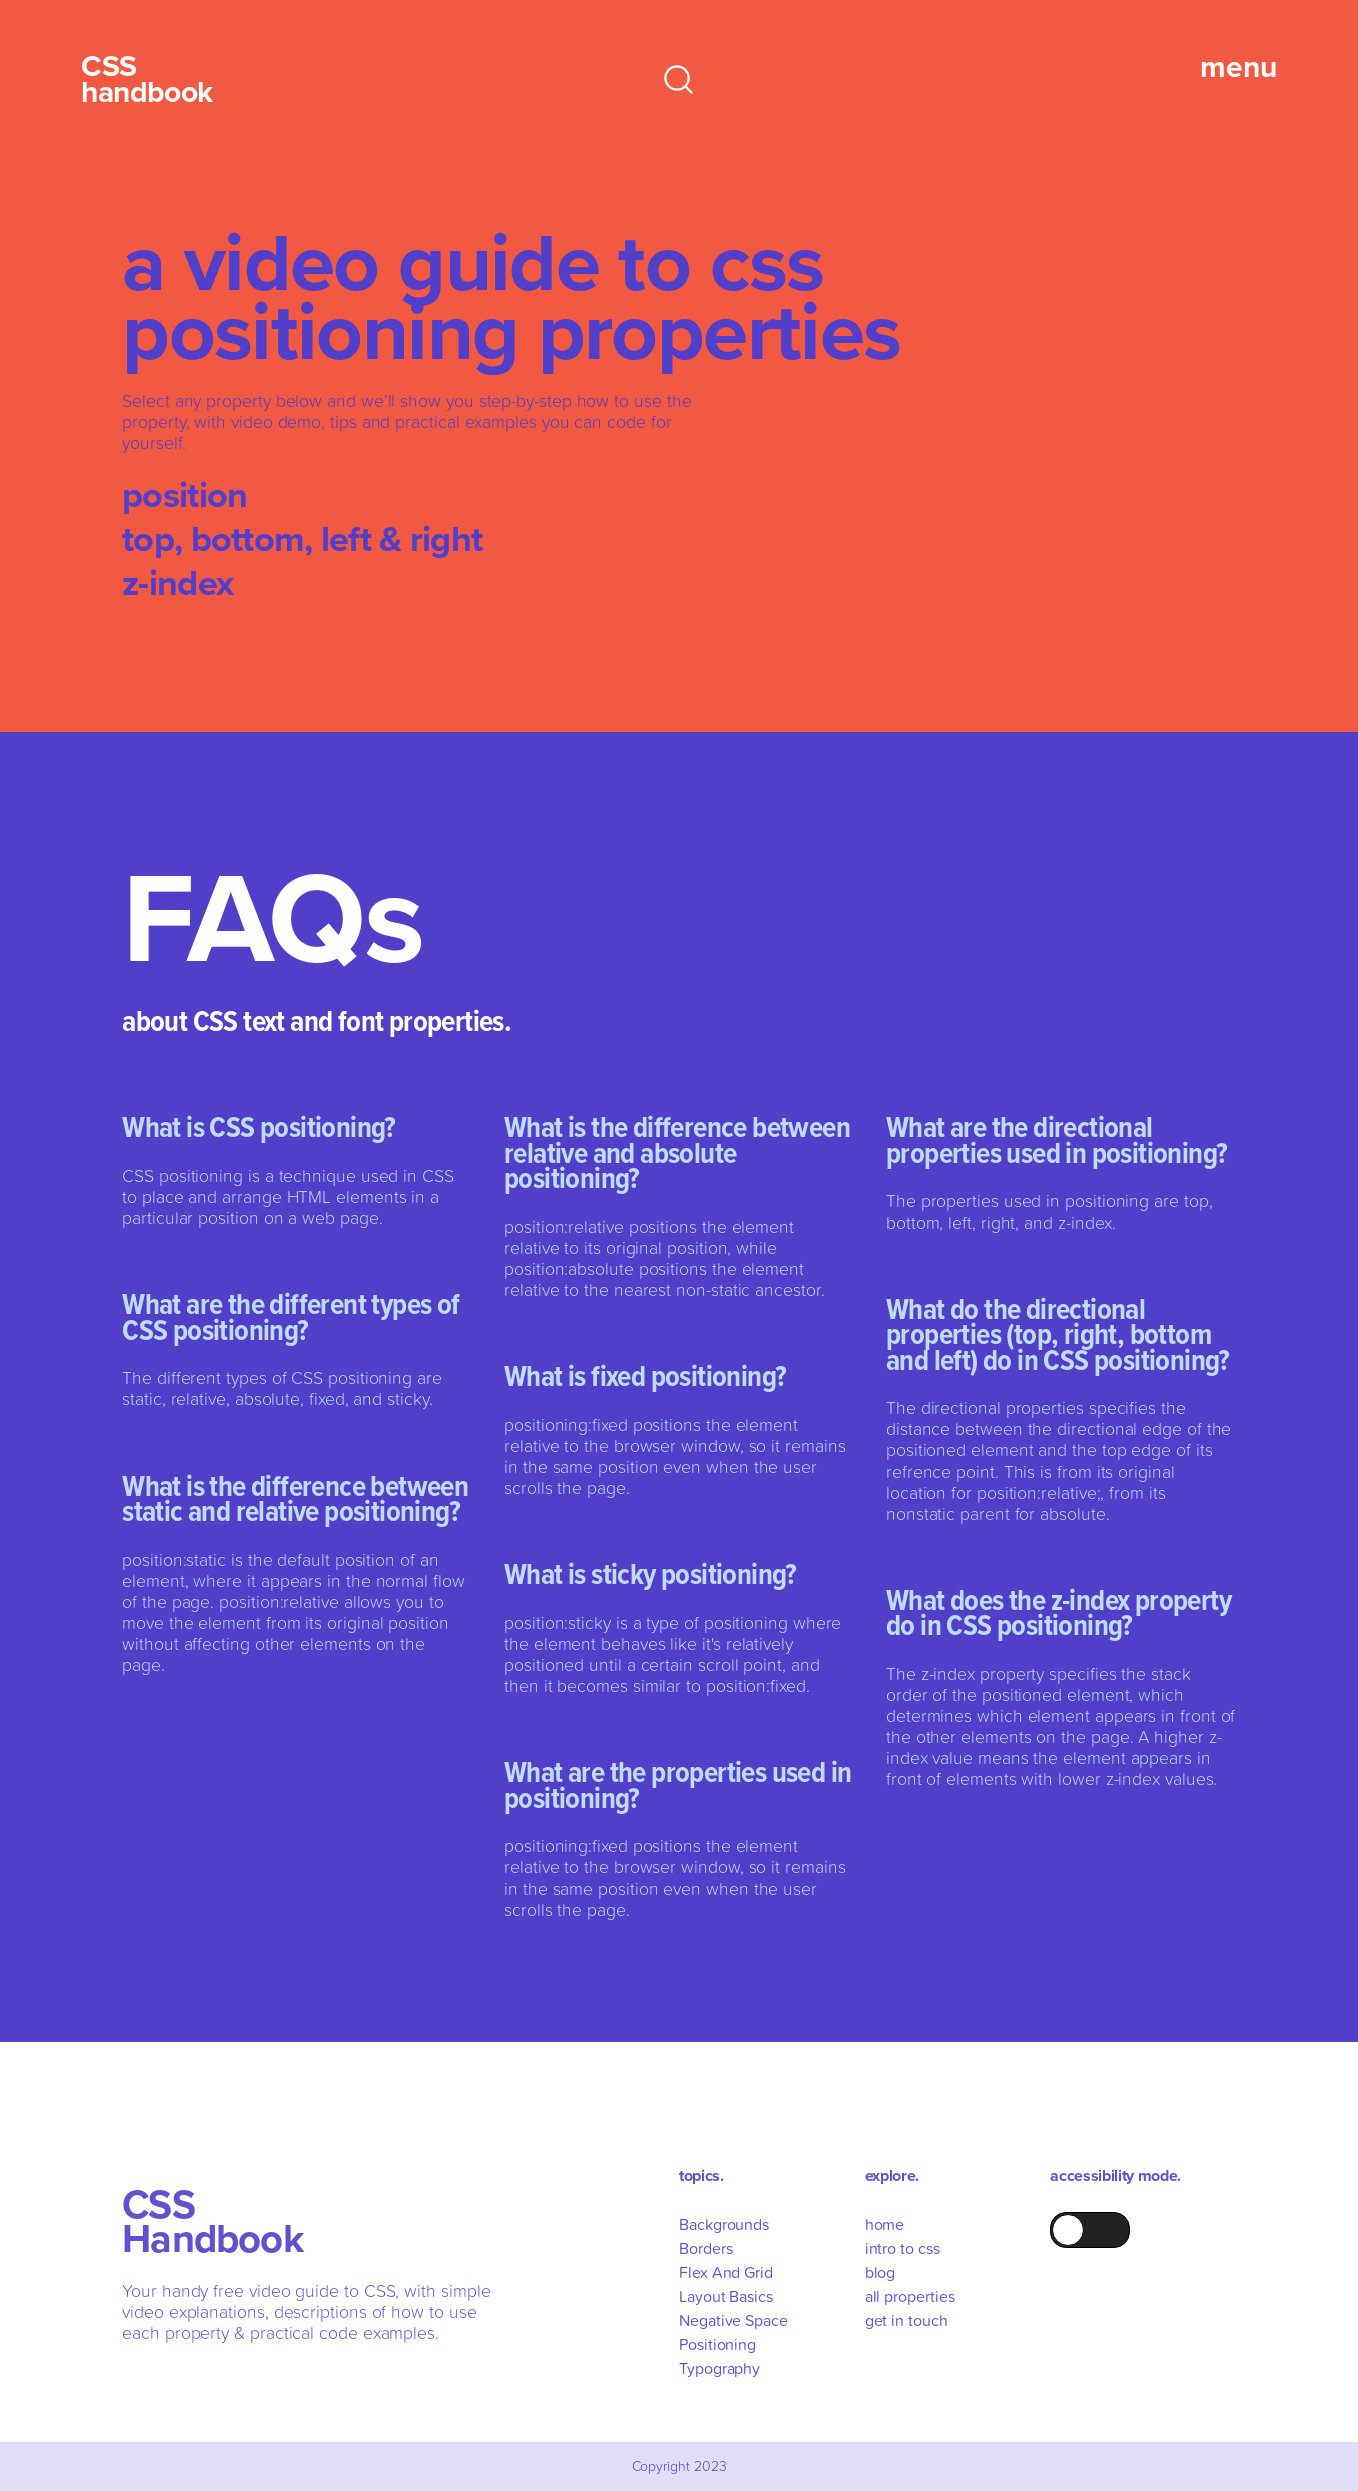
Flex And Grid (726, 2272)
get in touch (906, 2320)
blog (880, 2272)
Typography (719, 2368)
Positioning (717, 2344)
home (885, 2224)
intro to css (902, 2248)
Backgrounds (724, 2224)
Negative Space (733, 2320)
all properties (910, 2296)
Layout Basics (726, 2296)
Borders (705, 2248)
